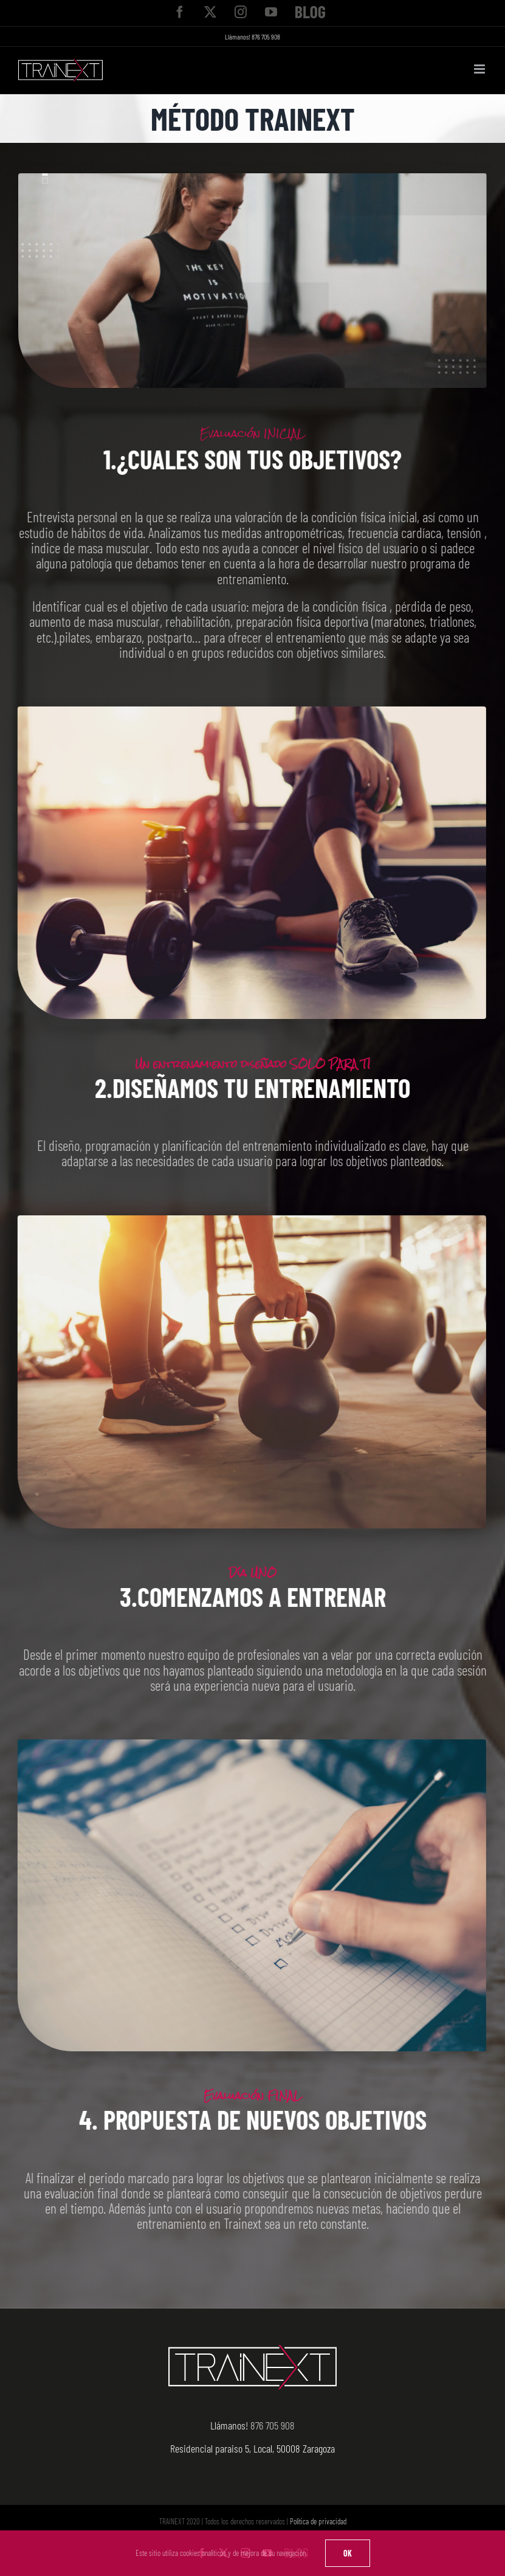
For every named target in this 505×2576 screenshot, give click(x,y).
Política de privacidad (318, 2521)
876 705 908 (266, 36)
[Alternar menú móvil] (480, 69)
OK (347, 2553)
